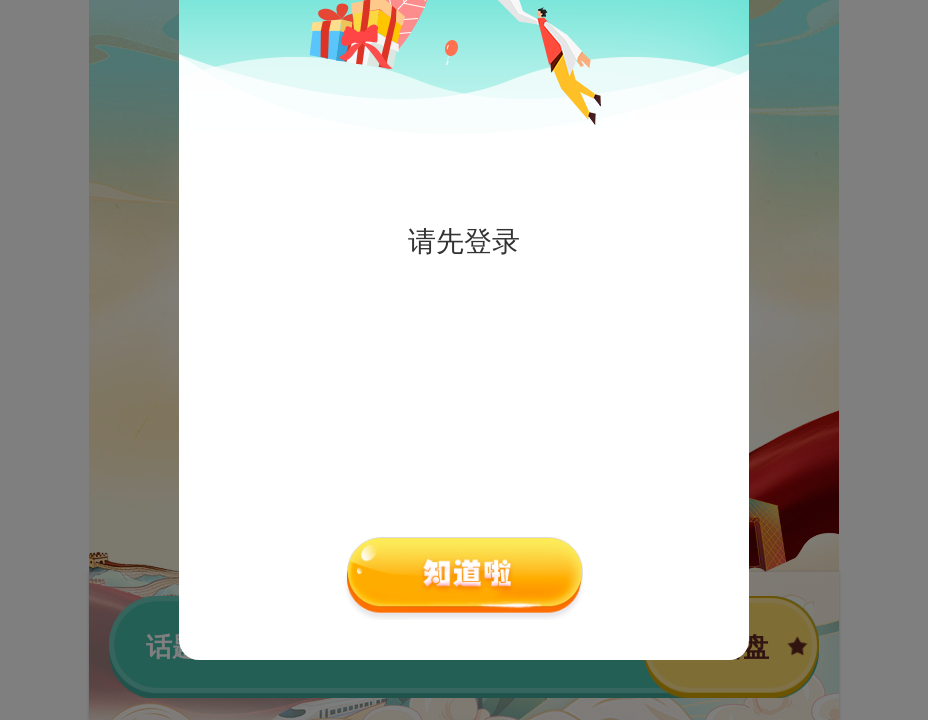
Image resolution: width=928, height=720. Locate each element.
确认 (464, 578)
